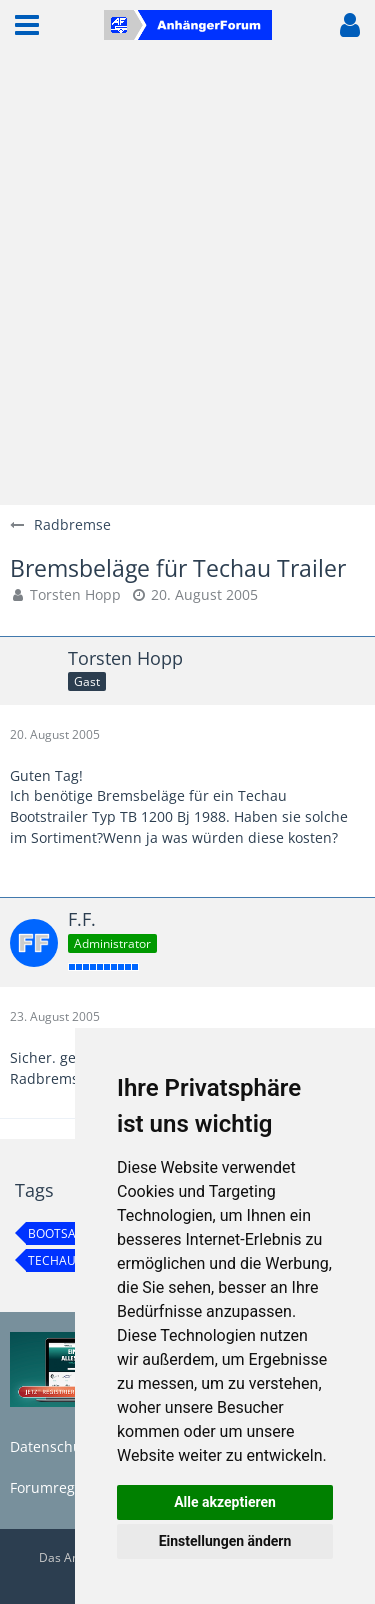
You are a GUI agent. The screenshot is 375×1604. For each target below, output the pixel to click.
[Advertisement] (187, 277)
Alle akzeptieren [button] (225, 1502)
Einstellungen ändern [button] (225, 1541)
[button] (27, 25)
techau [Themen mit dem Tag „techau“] (52, 1260)
